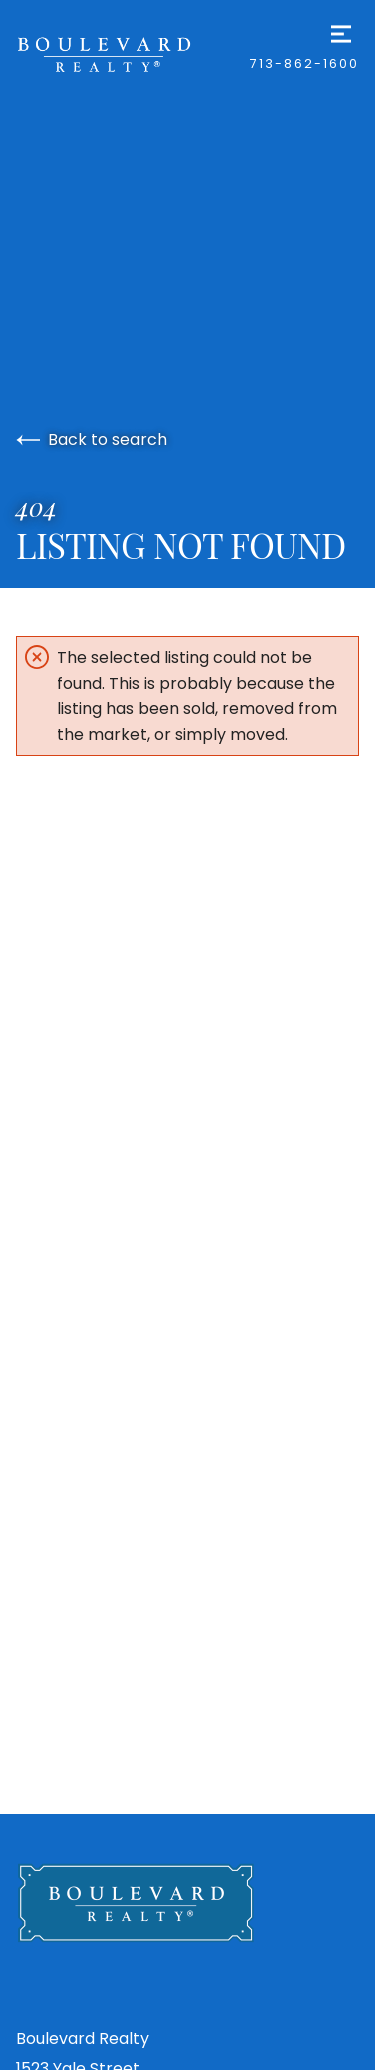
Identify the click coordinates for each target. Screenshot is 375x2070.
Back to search (91, 439)
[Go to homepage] (133, 54)
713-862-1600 (304, 63)
